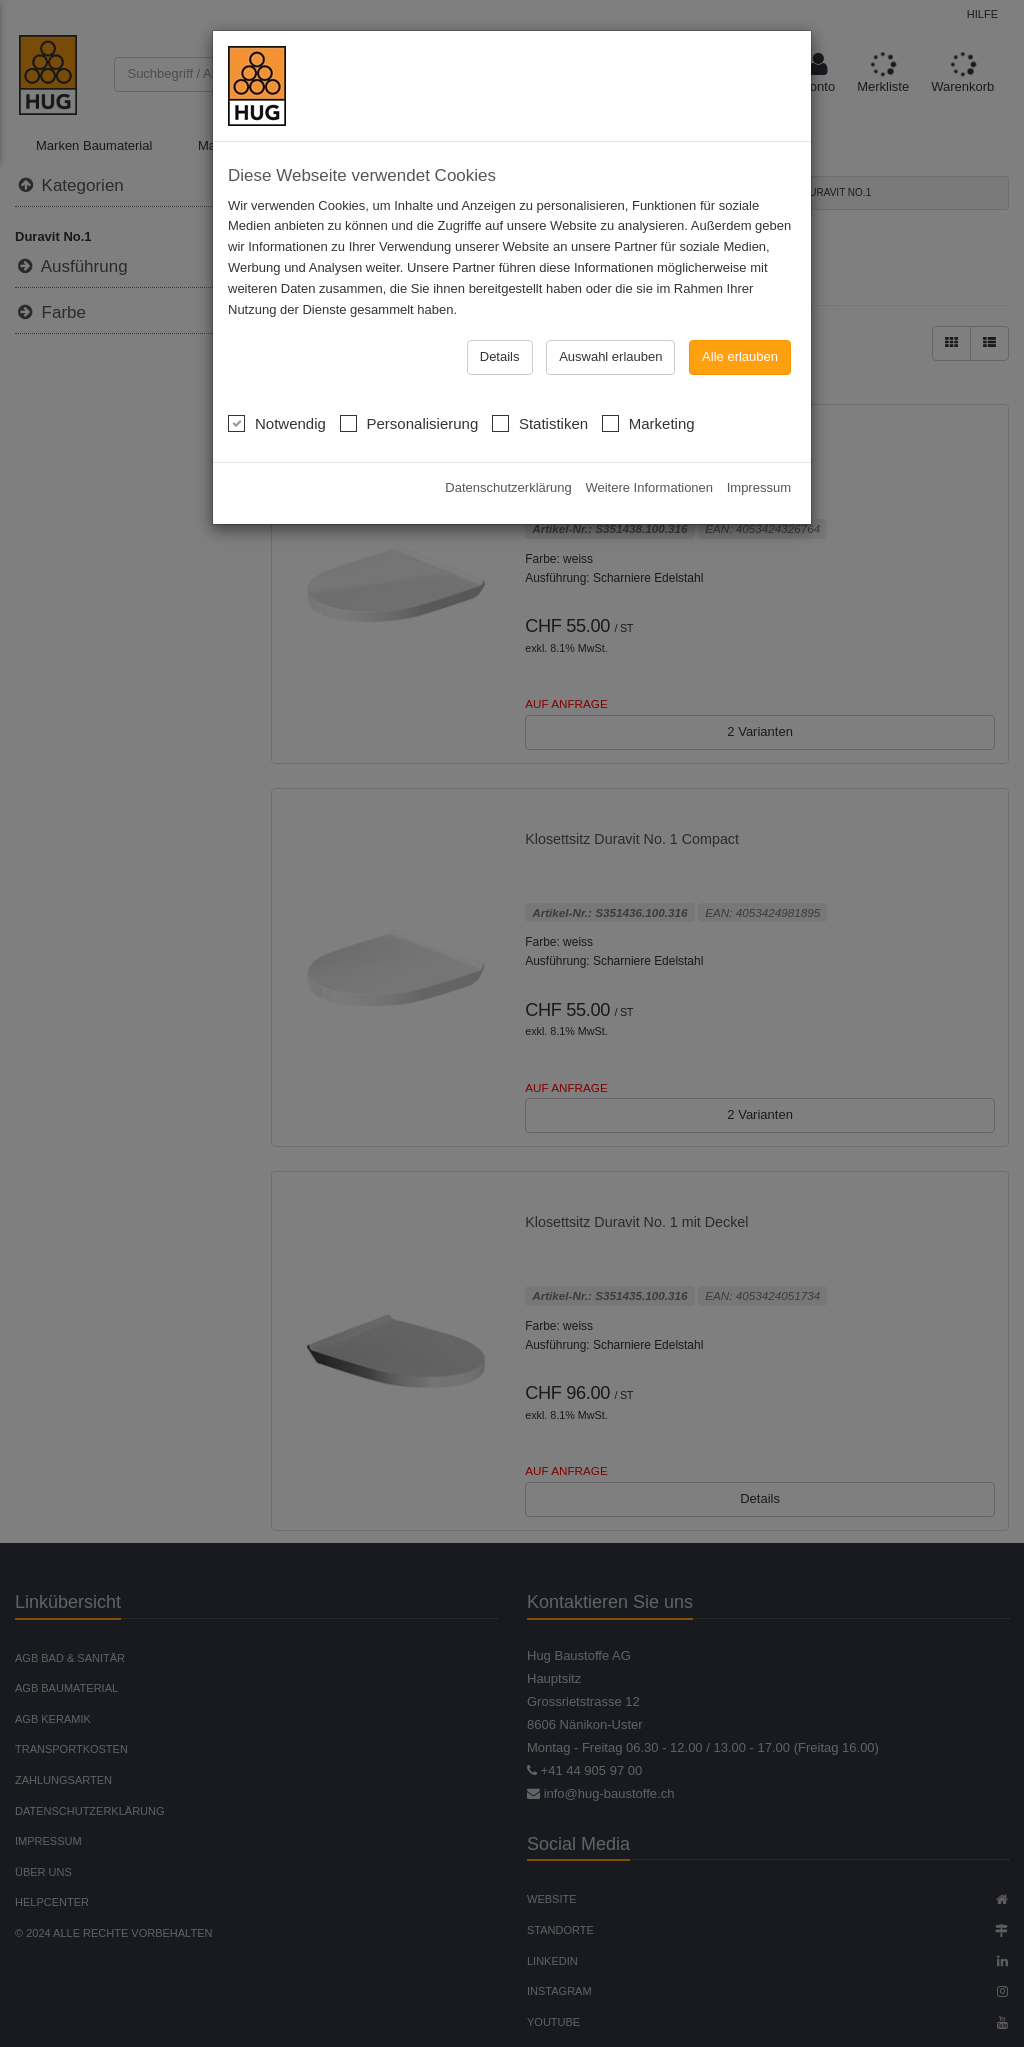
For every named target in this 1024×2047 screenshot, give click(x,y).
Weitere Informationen (649, 455)
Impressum (759, 455)
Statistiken (540, 389)
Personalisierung (409, 389)
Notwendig (277, 389)
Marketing (648, 389)
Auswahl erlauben (610, 325)
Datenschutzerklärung (508, 455)
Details (500, 325)
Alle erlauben (740, 325)
